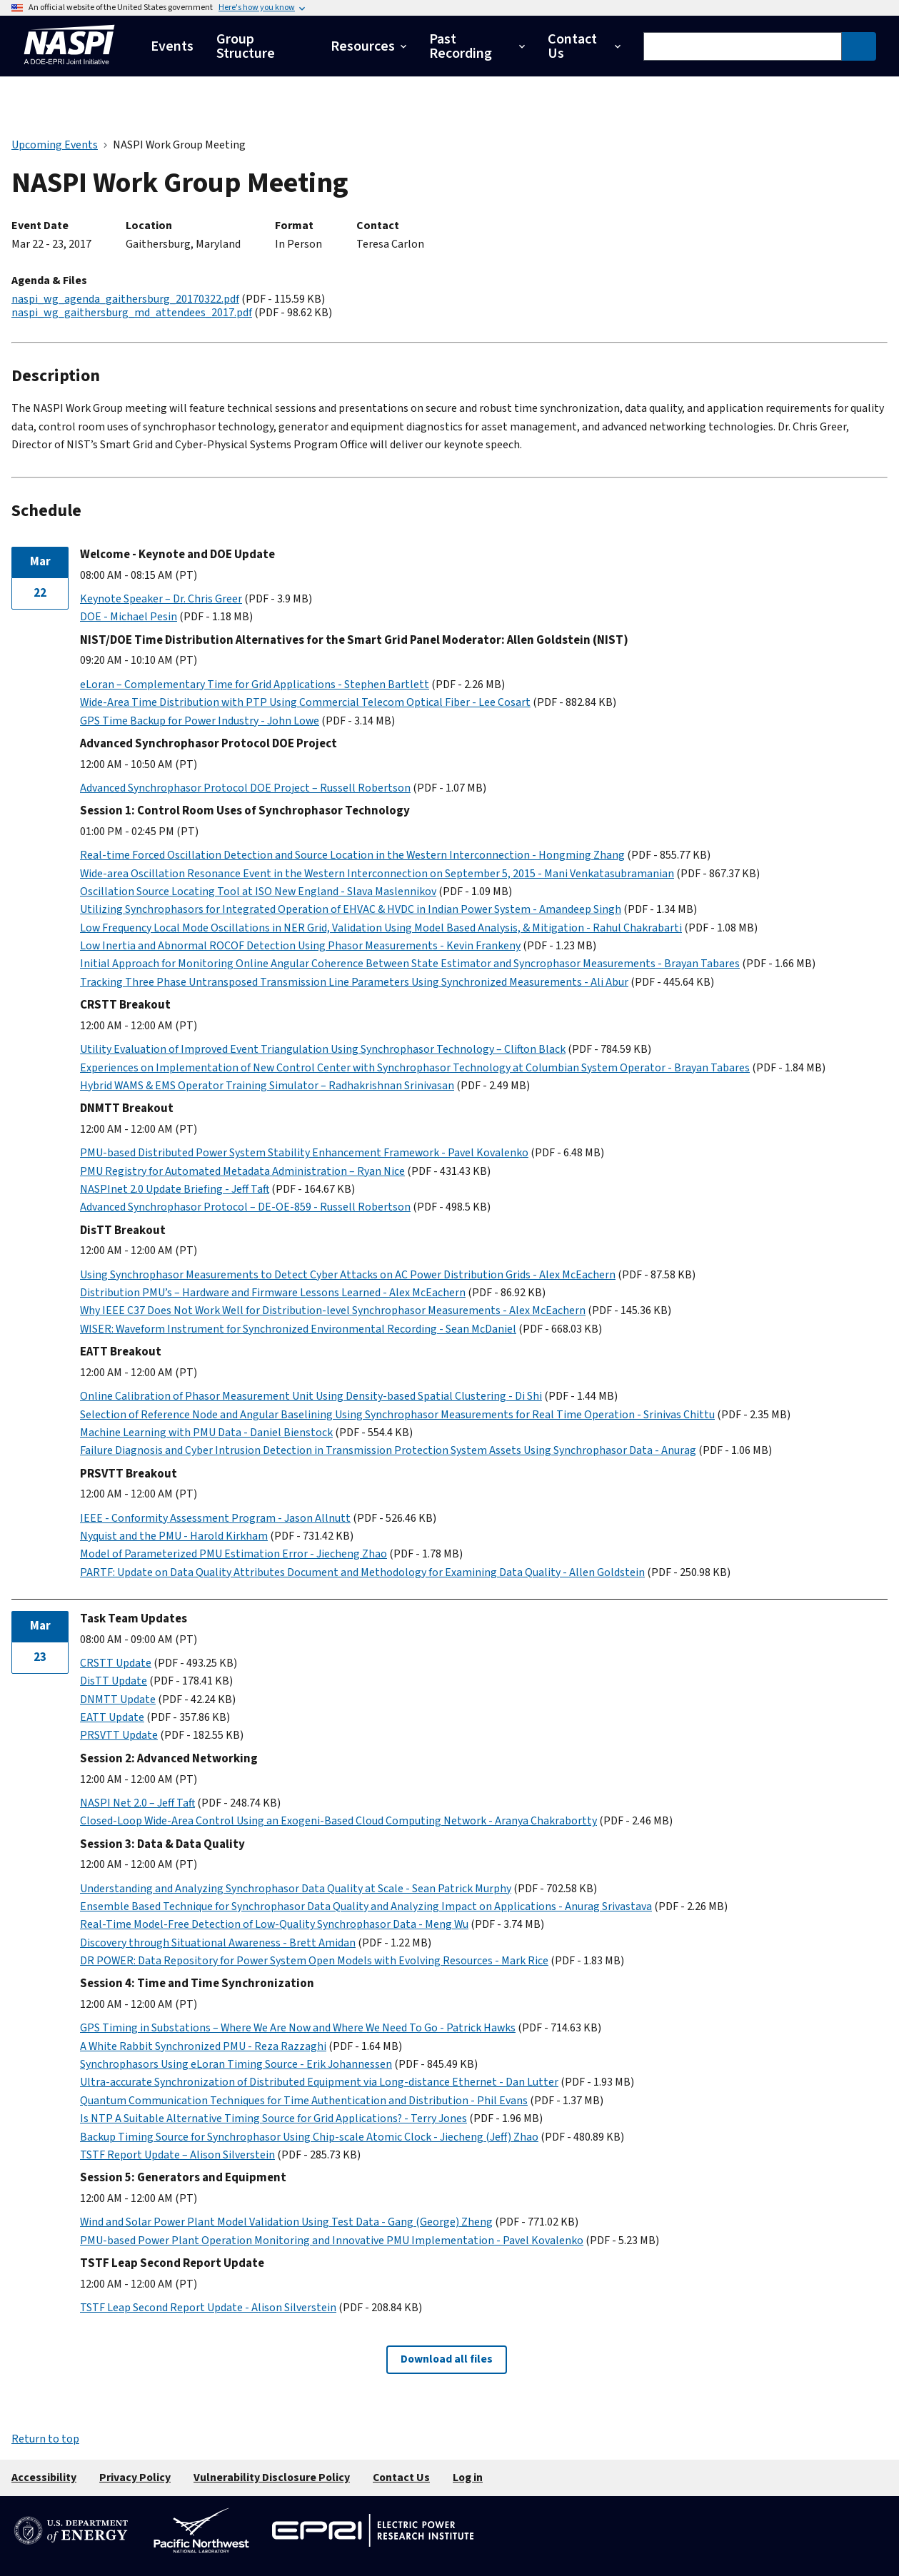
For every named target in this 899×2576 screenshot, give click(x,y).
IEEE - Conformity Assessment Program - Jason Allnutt (215, 1518)
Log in (468, 2477)
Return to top (45, 2439)
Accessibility (43, 2477)
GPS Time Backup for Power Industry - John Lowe (199, 721)
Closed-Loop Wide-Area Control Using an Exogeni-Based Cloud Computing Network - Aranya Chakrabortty (338, 1821)
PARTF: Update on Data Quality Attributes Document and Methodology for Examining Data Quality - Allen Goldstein (362, 1572)
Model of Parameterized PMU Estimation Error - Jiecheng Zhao (233, 1554)
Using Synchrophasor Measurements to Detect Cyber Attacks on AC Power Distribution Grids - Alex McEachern (348, 1275)
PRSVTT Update (119, 1735)
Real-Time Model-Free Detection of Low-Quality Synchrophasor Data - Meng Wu (274, 1924)
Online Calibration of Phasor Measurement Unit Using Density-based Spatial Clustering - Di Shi (311, 1396)
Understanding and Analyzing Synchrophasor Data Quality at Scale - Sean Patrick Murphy (295, 1888)
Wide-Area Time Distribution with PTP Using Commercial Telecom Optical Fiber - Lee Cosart (305, 702)
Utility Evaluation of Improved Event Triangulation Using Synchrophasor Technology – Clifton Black (323, 1049)
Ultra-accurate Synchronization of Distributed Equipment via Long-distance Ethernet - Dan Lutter (319, 2082)
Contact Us (401, 2477)
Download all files (447, 2359)
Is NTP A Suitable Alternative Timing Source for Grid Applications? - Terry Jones (273, 2118)
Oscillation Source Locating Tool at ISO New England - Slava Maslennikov (258, 891)
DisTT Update (113, 1681)
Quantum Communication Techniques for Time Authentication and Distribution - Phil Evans (304, 2100)
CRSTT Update (115, 1663)
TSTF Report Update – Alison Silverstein (177, 2155)
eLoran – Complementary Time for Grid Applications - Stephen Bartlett (254, 684)
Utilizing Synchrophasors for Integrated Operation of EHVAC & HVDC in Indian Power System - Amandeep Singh (350, 909)
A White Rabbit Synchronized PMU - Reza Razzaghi (203, 2046)
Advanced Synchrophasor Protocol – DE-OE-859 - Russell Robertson (245, 1207)
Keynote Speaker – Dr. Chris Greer (161, 599)
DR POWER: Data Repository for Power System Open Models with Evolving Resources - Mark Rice (314, 1961)
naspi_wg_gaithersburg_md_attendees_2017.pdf (131, 312)
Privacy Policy (135, 2477)
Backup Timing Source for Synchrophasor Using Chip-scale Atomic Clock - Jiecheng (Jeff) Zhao (309, 2137)
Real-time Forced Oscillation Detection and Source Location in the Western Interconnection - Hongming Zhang (352, 855)
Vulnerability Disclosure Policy (272, 2477)
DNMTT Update (118, 1699)
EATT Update (112, 1717)
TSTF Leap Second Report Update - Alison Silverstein (208, 2307)
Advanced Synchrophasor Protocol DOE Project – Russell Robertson (245, 788)
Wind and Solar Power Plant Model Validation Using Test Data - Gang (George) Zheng (286, 2222)
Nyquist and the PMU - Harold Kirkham (174, 1536)
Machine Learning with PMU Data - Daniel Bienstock (206, 1432)
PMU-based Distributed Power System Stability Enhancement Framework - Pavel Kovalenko (304, 1153)
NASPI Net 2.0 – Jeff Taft (137, 1803)
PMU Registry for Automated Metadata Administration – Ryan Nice (242, 1171)
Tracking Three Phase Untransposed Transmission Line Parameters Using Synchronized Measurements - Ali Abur (354, 982)
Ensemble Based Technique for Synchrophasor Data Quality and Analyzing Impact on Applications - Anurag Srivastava (366, 1906)
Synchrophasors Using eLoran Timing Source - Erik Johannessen (236, 2064)
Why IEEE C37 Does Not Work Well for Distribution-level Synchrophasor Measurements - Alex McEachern (333, 1310)
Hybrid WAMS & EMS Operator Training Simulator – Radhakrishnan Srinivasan (267, 1085)
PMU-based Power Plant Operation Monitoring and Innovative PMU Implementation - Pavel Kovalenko (331, 2240)
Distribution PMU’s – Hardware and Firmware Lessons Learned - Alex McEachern (273, 1292)
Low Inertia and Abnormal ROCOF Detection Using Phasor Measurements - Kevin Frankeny (300, 946)
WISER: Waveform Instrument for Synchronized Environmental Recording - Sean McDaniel (298, 1329)
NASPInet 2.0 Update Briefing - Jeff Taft (174, 1189)
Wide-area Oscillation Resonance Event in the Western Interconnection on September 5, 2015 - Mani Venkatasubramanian (377, 874)
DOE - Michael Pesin (128, 617)
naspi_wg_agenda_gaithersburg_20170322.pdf (125, 299)
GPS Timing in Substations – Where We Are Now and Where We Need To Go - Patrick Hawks (298, 2028)
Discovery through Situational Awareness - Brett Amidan (218, 1943)
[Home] (69, 68)
